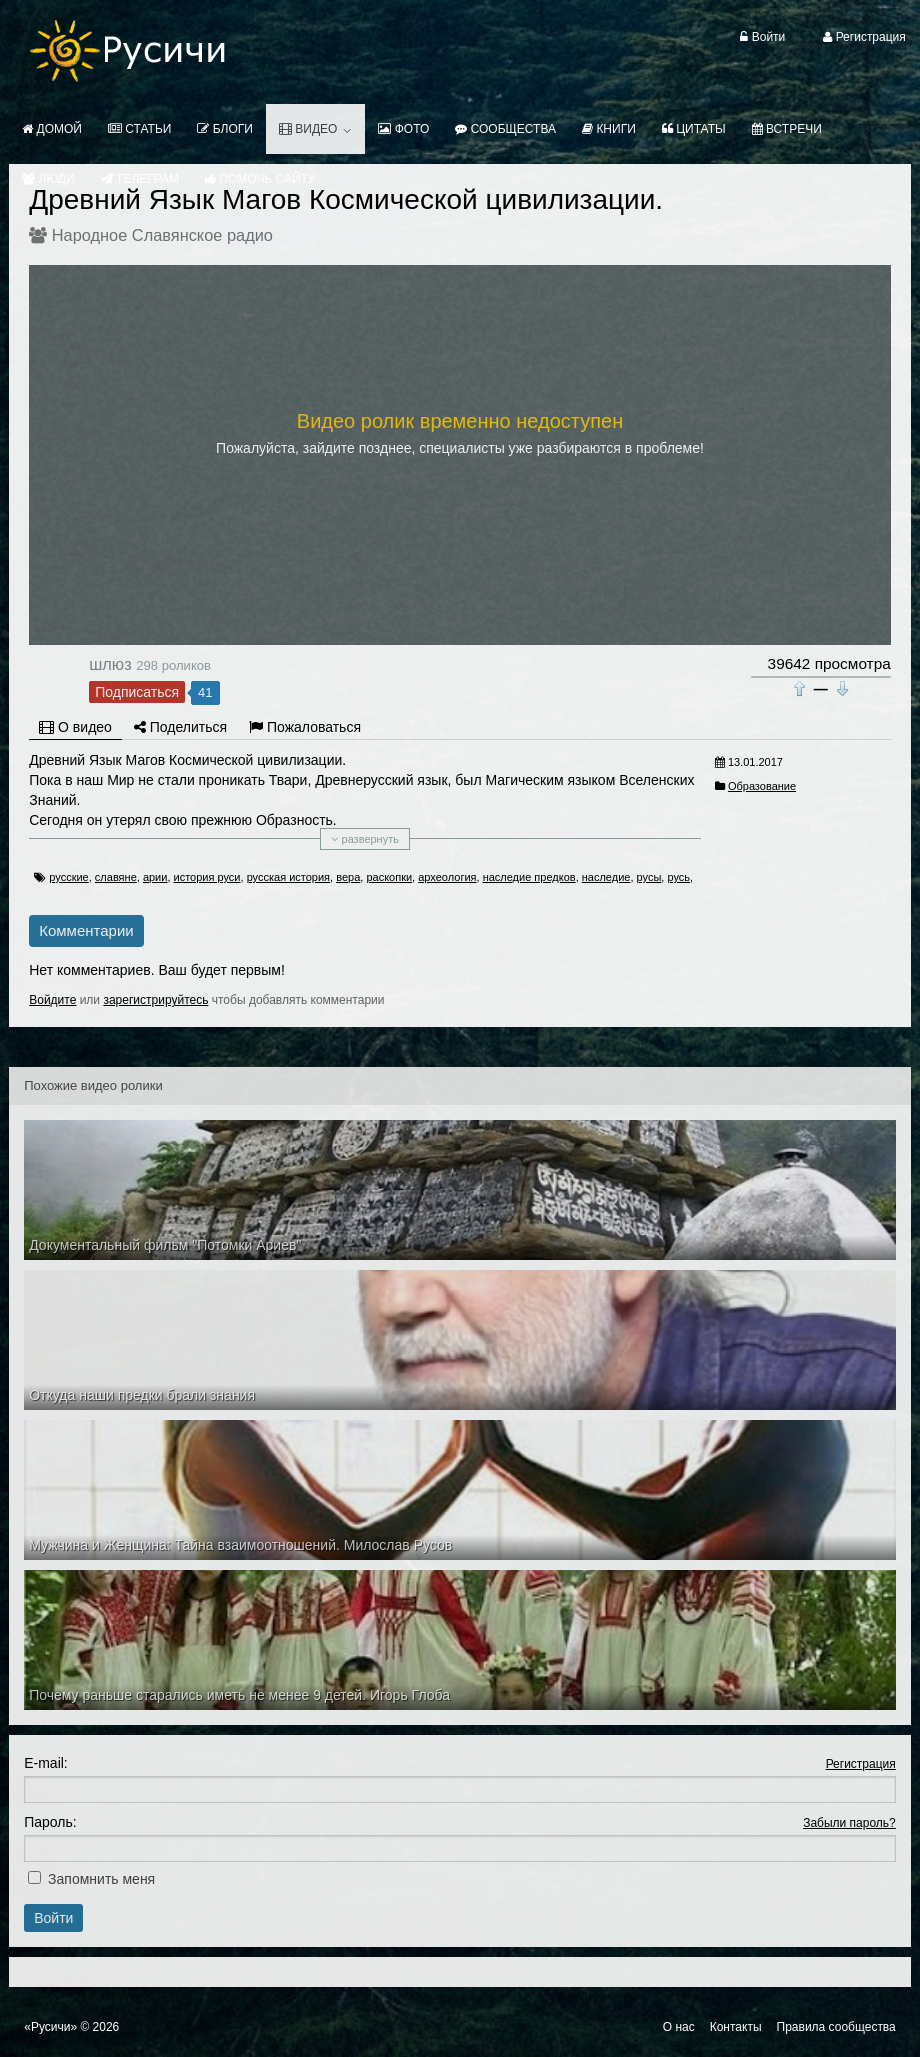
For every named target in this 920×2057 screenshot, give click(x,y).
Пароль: (50, 1822)
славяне (116, 877)
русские (68, 877)
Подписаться (137, 692)
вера (348, 877)
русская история (288, 877)
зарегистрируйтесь (155, 1000)
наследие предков (529, 877)
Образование (762, 786)
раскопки (389, 877)
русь (678, 877)
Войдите (52, 1000)
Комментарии (86, 930)
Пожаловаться (305, 727)
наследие (606, 877)
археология (447, 877)
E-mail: (46, 1763)
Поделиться (180, 727)
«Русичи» (50, 2027)
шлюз (110, 664)
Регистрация (861, 1764)
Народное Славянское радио (162, 235)
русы (649, 877)
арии (155, 877)
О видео (75, 727)
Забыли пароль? (849, 1823)
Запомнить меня (101, 1879)
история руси (207, 877)
